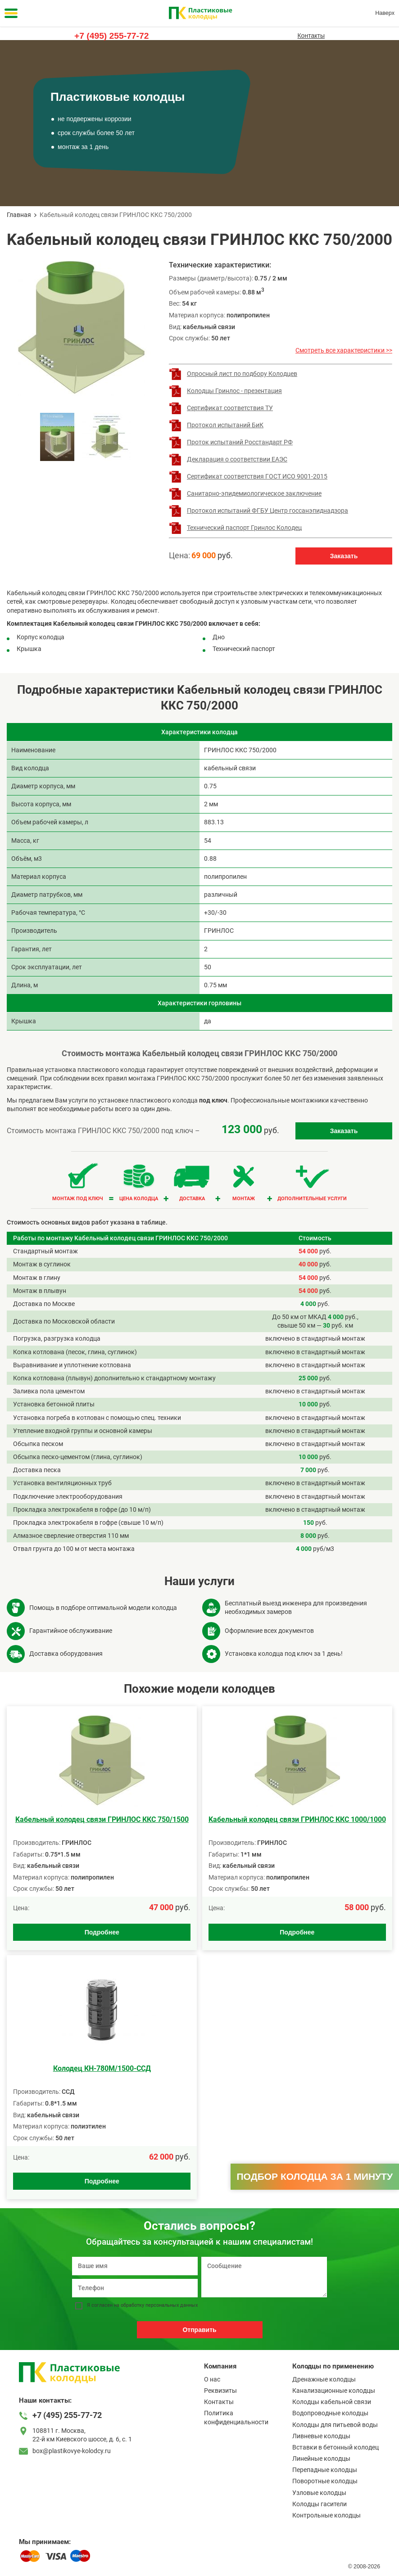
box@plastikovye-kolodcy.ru (71, 2450)
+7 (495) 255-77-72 (111, 36)
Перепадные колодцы (324, 2469)
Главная (19, 215)
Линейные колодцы (321, 2458)
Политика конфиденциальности (236, 2417)
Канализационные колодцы (333, 2390)
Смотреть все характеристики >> (343, 350)
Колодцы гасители (319, 2504)
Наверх (384, 13)
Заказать (344, 556)
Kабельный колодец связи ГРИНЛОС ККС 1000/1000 (297, 1819)
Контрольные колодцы (326, 2515)
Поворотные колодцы (325, 2481)
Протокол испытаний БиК (225, 425)
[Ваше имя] (135, 2266)
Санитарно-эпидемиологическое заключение (254, 493)
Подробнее (102, 1932)
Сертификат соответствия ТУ (230, 407)
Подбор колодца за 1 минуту (315, 2176)
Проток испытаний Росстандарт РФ (240, 442)
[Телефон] (135, 2288)
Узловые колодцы (319, 2492)
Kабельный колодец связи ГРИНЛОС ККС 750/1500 (102, 1819)
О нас (212, 2379)
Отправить (199, 2329)
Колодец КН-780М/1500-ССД (102, 2068)
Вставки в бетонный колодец (335, 2447)
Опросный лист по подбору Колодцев (242, 373)
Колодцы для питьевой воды (335, 2424)
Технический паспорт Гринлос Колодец (244, 527)
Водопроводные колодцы (330, 2413)
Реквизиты (220, 2390)
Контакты (310, 35)
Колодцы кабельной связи (331, 2401)
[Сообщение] (264, 2277)
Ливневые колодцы (321, 2436)
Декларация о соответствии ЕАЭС (237, 459)
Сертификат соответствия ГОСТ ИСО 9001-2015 (257, 476)
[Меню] (11, 13)
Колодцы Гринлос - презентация (234, 390)
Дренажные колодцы (324, 2379)
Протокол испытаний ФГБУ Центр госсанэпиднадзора (267, 510)
